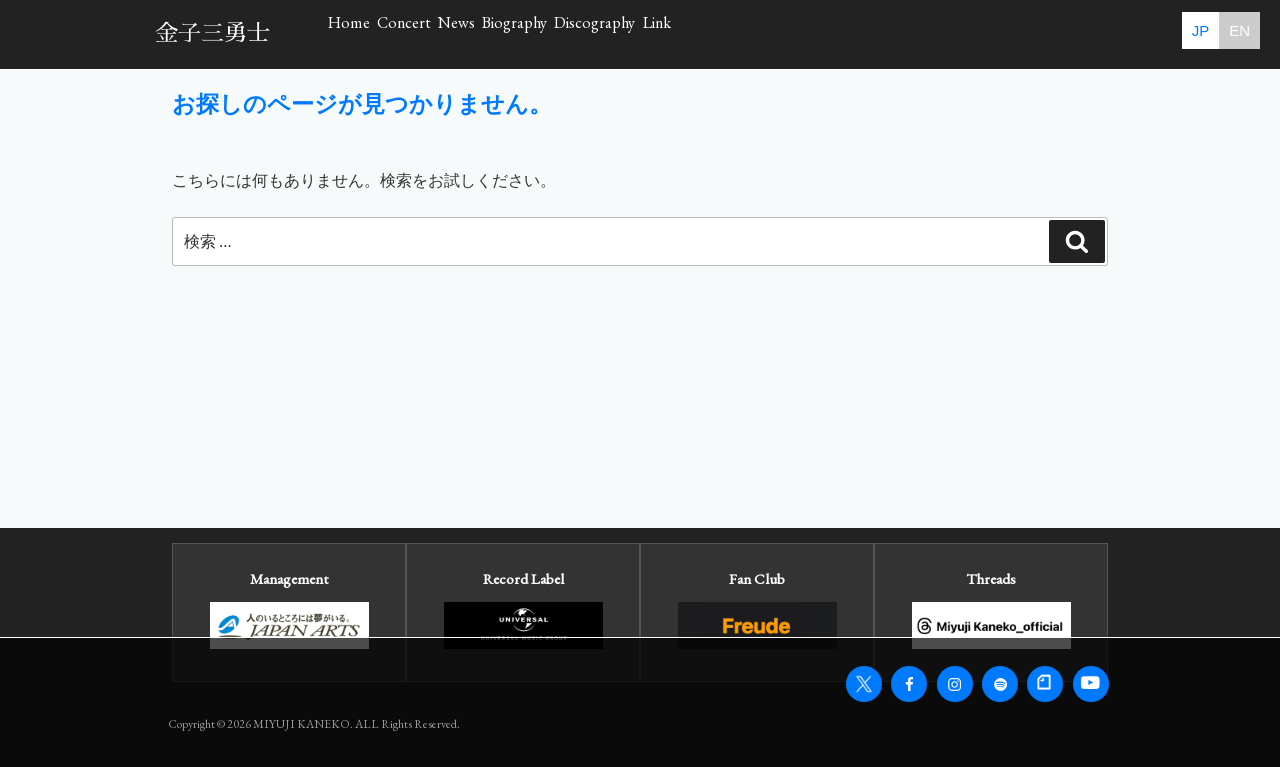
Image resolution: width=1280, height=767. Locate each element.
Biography (724, 33)
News (604, 33)
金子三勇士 (212, 33)
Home (378, 33)
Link (994, 33)
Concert (492, 33)
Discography (869, 33)
